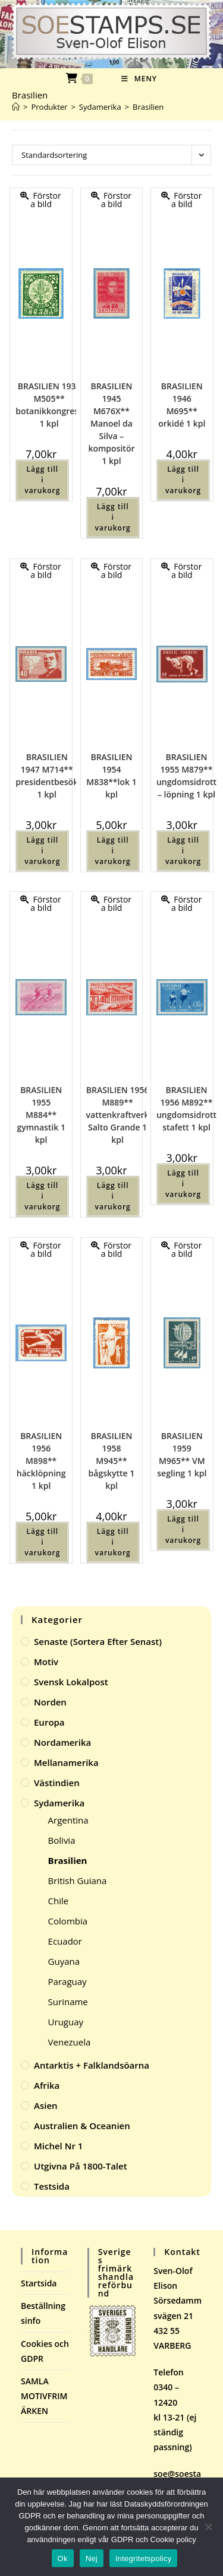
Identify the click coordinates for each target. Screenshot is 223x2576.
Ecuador (65, 1941)
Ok (63, 2558)
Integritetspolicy (143, 2558)
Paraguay (67, 1981)
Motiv (46, 1661)
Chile (58, 1901)
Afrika (46, 2085)
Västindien (57, 1783)
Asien (46, 2105)
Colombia (67, 1921)
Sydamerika (59, 1803)
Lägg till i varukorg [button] (42, 479)
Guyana (64, 1961)
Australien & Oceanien (82, 2126)
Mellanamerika (66, 1762)
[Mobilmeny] (139, 78)
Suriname (68, 2002)
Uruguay (65, 2022)
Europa (49, 1722)
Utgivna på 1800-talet (80, 2166)
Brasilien (148, 106)
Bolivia (62, 1840)
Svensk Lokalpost (71, 1682)
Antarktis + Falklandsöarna (91, 2065)
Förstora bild (40, 199)
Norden (50, 1702)
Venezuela (69, 2042)
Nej (92, 2558)
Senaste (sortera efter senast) (98, 1641)
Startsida (39, 2283)
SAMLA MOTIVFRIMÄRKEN (44, 2395)
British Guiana (77, 1880)
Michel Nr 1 (58, 2146)
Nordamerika (62, 1742)
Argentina (68, 1820)
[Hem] (16, 106)
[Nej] (208, 2527)
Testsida (52, 2186)
